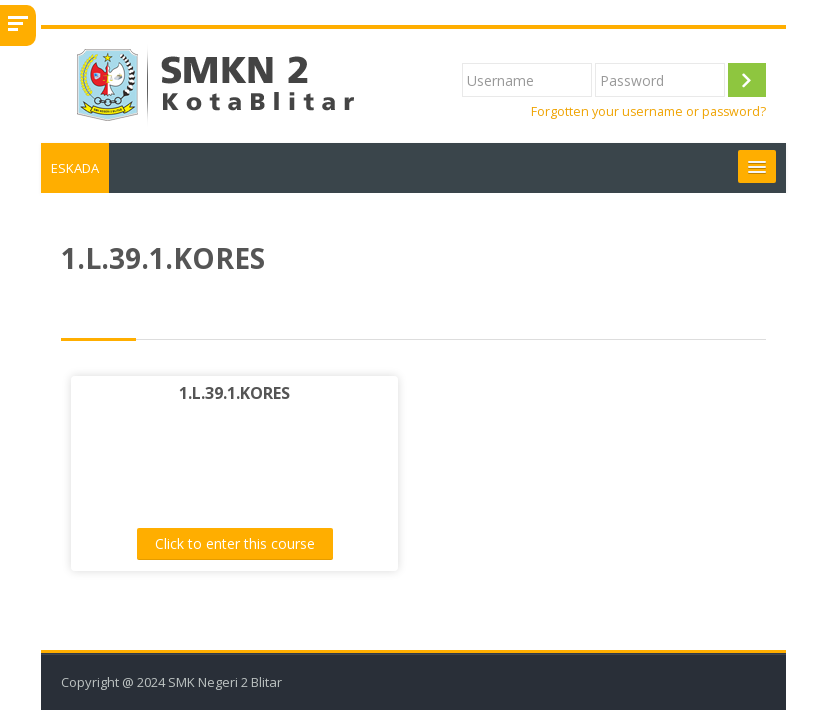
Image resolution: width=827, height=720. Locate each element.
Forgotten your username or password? (648, 111)
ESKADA (75, 168)
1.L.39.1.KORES (234, 393)
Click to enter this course (235, 543)
